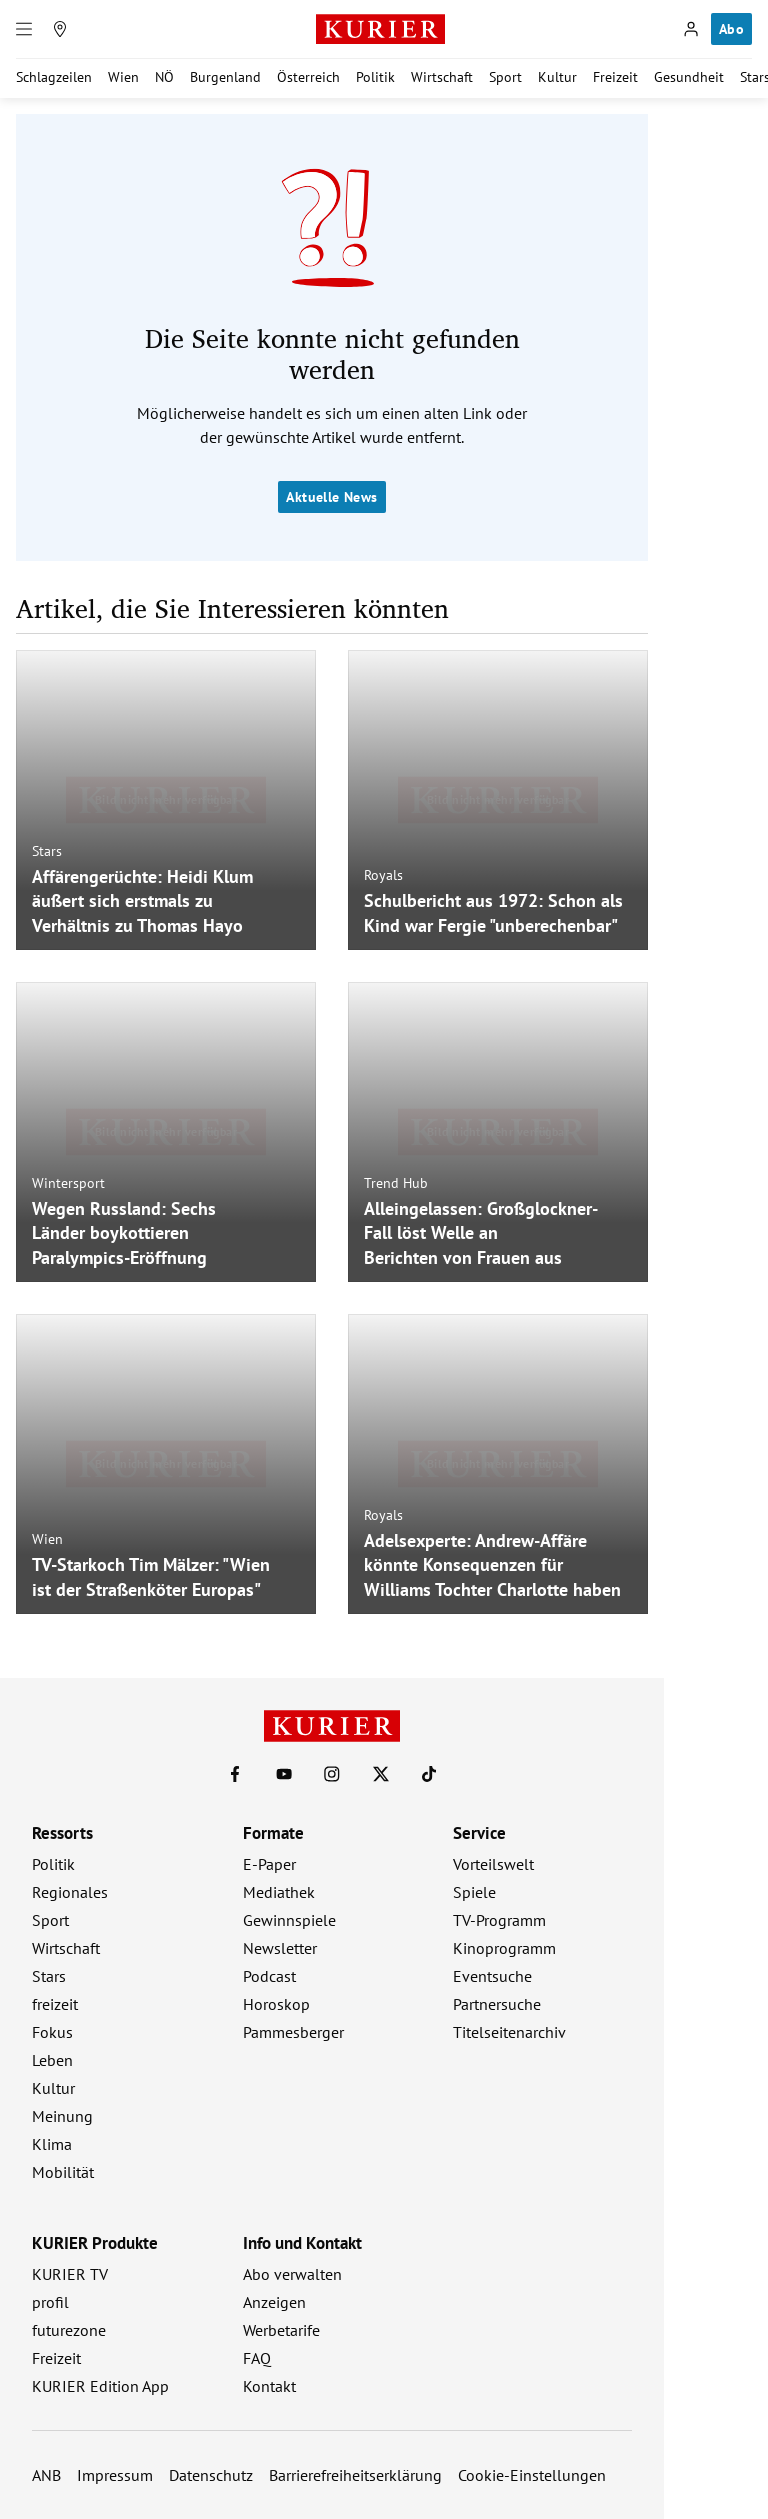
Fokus (52, 2032)
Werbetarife (281, 2330)
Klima (52, 2144)
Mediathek (279, 1892)
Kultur (557, 77)
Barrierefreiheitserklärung (355, 2475)
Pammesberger (293, 2032)
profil (50, 2302)
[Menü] (24, 29)
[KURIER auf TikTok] (429, 1774)
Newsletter (280, 1948)
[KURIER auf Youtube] (284, 1774)
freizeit (55, 2004)
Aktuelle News (331, 497)
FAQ (257, 2358)
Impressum (115, 2475)
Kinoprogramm (504, 1948)
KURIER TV (70, 2274)
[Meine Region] (60, 29)
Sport (505, 77)
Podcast (269, 1976)
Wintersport (68, 1182)
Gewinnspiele (289, 1920)
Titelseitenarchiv (509, 2032)
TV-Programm (499, 1920)
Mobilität (63, 2172)
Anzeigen (274, 2302)
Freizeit (615, 77)
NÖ (164, 77)
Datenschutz (211, 2475)
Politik (375, 77)
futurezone (69, 2330)
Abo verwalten (292, 2274)
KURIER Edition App (100, 2386)
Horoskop (276, 2004)
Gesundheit (689, 77)
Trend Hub (396, 1182)
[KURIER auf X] (381, 1774)
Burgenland (225, 77)
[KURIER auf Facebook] (235, 1774)
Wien (123, 77)
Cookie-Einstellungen (532, 2475)
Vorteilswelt (493, 1864)
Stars (47, 850)
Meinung (62, 2116)
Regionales (70, 1892)
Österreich (308, 77)
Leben (52, 2060)
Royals (383, 875)
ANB (46, 2475)
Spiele (474, 1892)
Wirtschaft (442, 77)
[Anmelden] (691, 29)
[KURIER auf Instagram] (332, 1774)
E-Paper (269, 1864)
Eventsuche (492, 1976)
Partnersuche (497, 2004)
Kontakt (269, 2386)
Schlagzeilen (54, 77)
